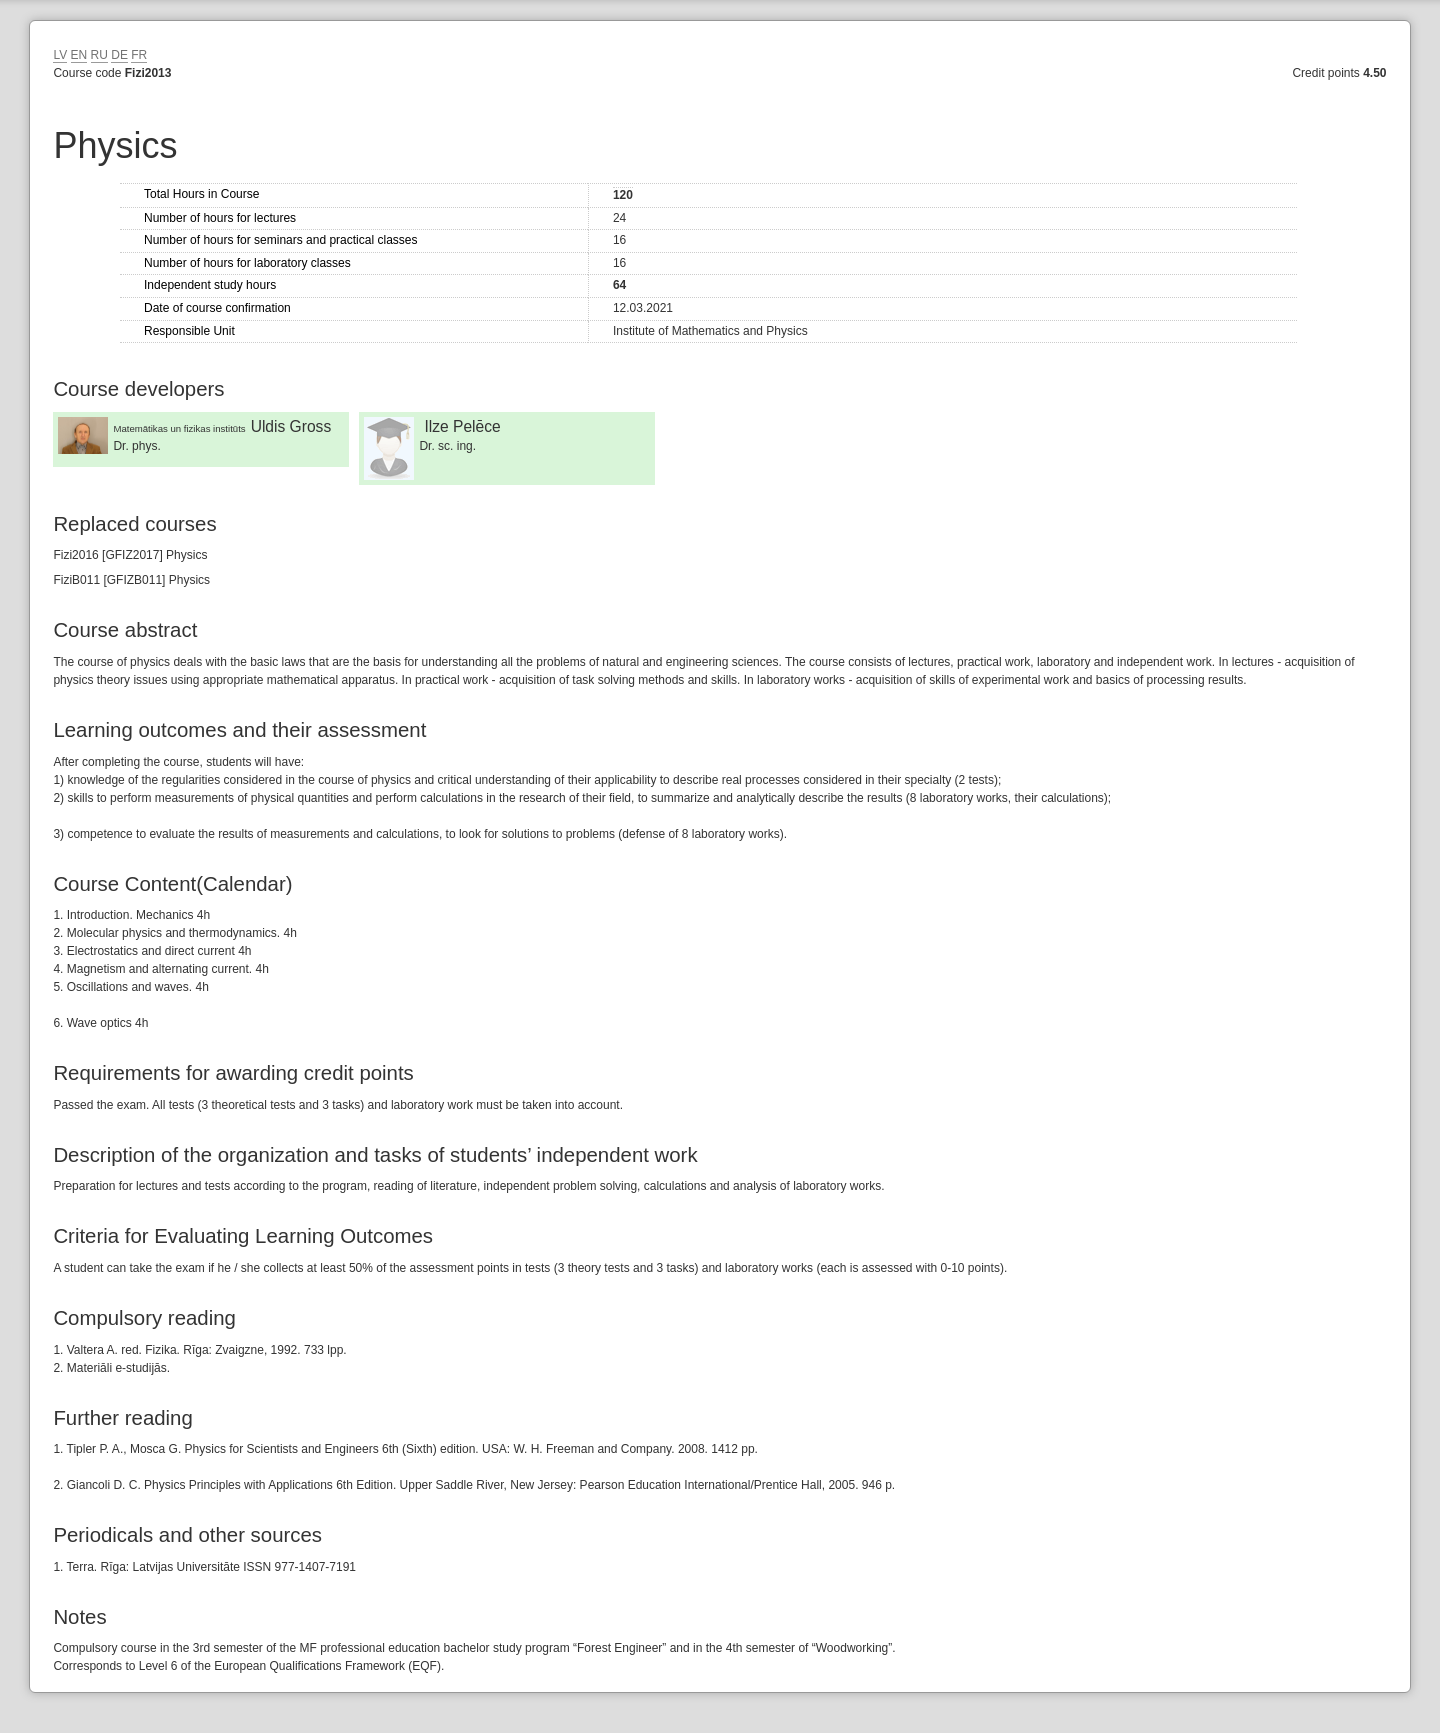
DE (119, 55)
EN (79, 55)
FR (139, 55)
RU (99, 55)
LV (60, 55)
